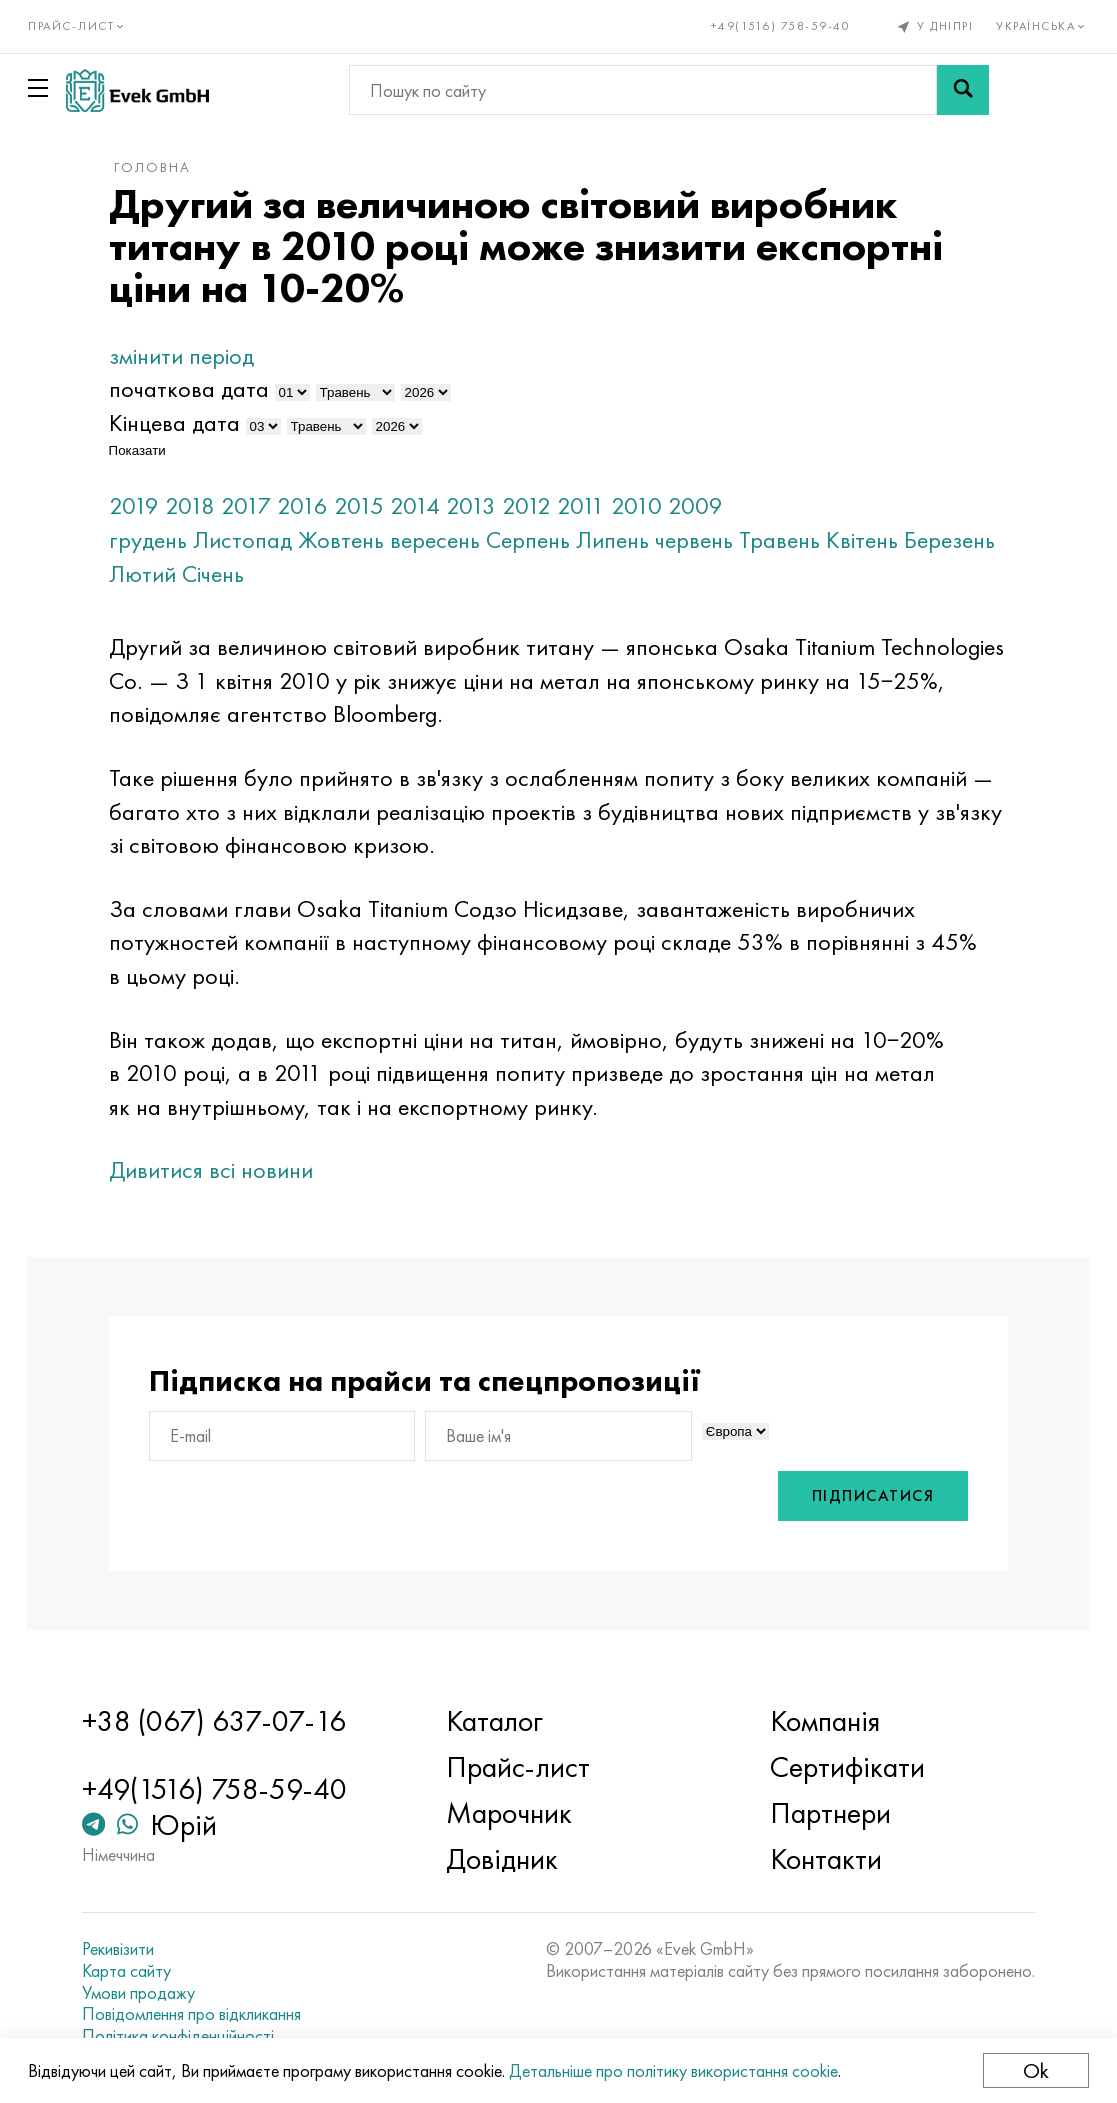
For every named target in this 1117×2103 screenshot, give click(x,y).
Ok (1034, 2070)
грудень (159, 539)
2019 (145, 505)
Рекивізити (126, 1950)
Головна (163, 167)
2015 (370, 505)
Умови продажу (146, 1993)
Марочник (512, 1814)
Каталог (497, 1722)
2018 (201, 505)
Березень (165, 573)
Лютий (250, 573)
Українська (1041, 26)
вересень (446, 539)
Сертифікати (844, 1768)
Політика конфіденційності (186, 2036)
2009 (706, 505)
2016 (313, 505)
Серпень (539, 539)
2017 (257, 505)
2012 (537, 505)
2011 (592, 505)
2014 (426, 505)
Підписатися (861, 1496)
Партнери (827, 1814)
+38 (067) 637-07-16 (222, 1722)
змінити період (192, 355)
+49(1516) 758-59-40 (779, 26)
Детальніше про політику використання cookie (675, 2070)
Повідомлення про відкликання (199, 2015)
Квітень (873, 539)
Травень (790, 539)
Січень (321, 573)
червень (705, 539)
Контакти (823, 1860)
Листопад (253, 539)
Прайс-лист (521, 1768)
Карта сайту (134, 1971)
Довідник (505, 1860)
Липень (623, 539)
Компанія (822, 1722)
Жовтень (352, 539)
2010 (647, 505)
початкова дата (200, 388)
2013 (482, 505)
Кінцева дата (185, 422)
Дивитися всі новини (222, 1169)
